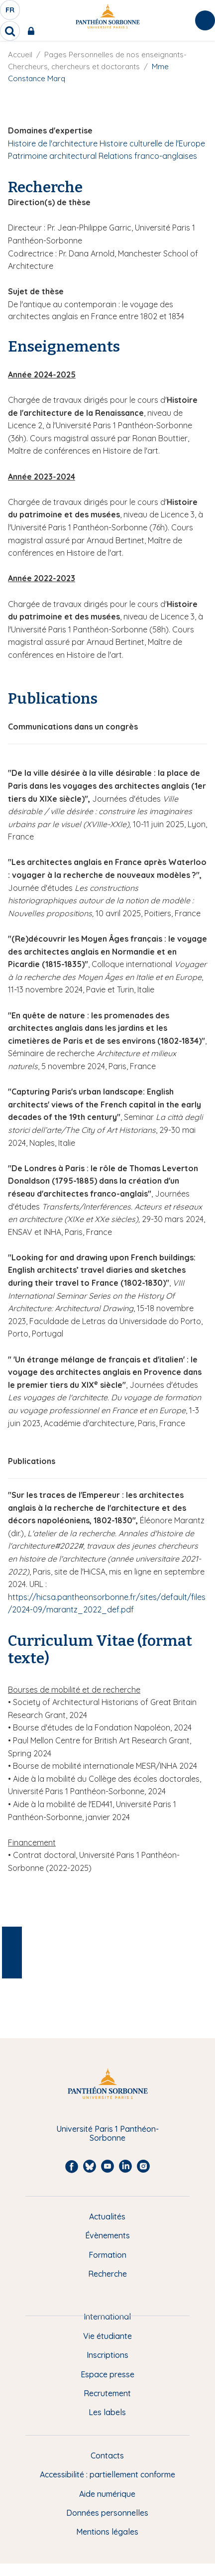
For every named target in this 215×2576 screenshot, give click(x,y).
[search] (10, 31)
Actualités (107, 2216)
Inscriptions (107, 2354)
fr (10, 12)
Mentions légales (107, 2531)
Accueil (20, 54)
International (107, 2316)
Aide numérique (107, 2493)
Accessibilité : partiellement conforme (107, 2474)
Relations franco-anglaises (148, 156)
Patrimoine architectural (52, 156)
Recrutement (107, 2393)
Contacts (107, 2455)
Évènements (107, 2235)
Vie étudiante (107, 2335)
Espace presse (107, 2374)
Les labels (107, 2412)
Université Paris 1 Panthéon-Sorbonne (107, 2133)
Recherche (107, 2273)
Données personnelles (107, 2512)
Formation (107, 2254)
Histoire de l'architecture (53, 143)
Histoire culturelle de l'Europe (152, 143)
